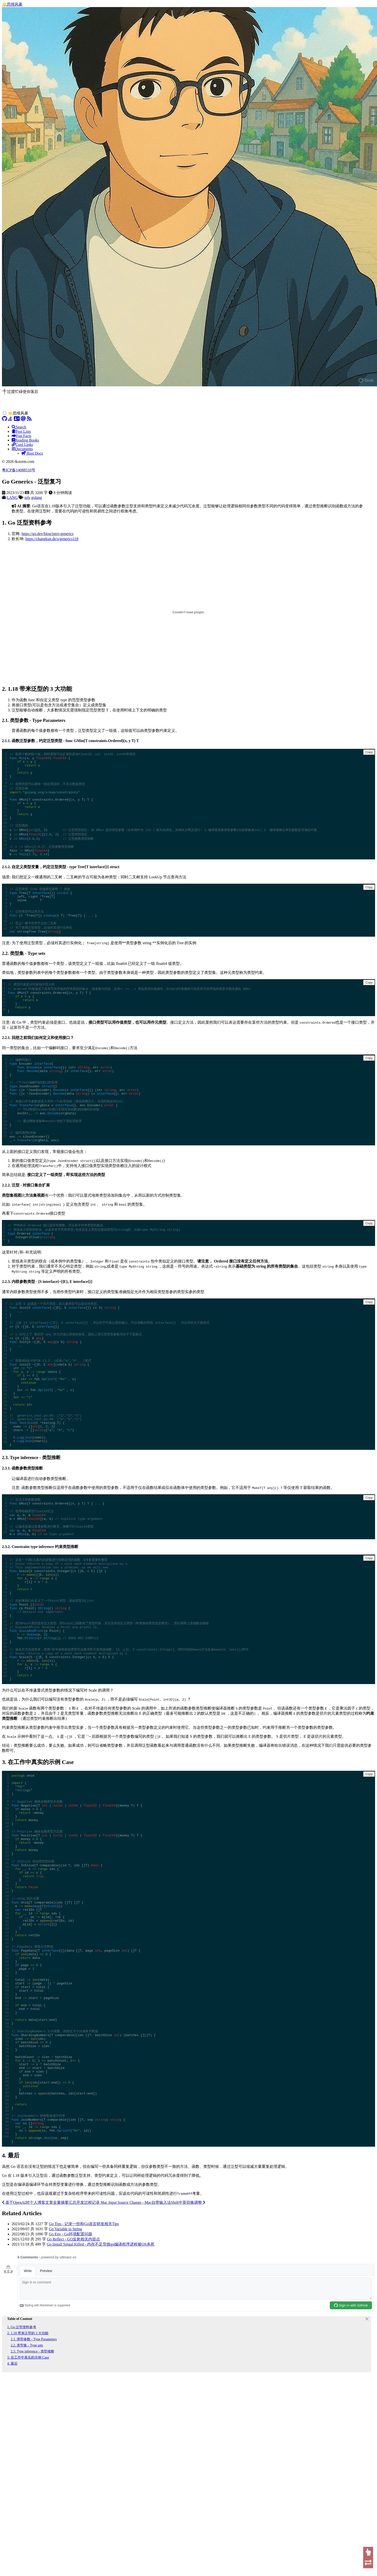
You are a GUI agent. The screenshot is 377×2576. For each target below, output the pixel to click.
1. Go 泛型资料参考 (21, 2494)
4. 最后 (12, 2531)
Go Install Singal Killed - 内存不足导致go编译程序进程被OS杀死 (100, 2411)
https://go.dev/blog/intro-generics (47, 534)
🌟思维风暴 (12, 4)
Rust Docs (32, 453)
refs (27, 497)
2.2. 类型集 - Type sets (27, 2512)
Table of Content (19, 2486)
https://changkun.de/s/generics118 (51, 539)
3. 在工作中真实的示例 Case (28, 2524)
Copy (369, 752)
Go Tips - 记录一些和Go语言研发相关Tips (84, 2391)
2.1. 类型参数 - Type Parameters (34, 2506)
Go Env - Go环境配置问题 (70, 2401)
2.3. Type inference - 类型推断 (32, 2518)
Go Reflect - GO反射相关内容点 (73, 2406)
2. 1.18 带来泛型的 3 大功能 (28, 2500)
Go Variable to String (65, 2396)
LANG (12, 497)
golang (36, 497)
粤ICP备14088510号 (18, 470)
